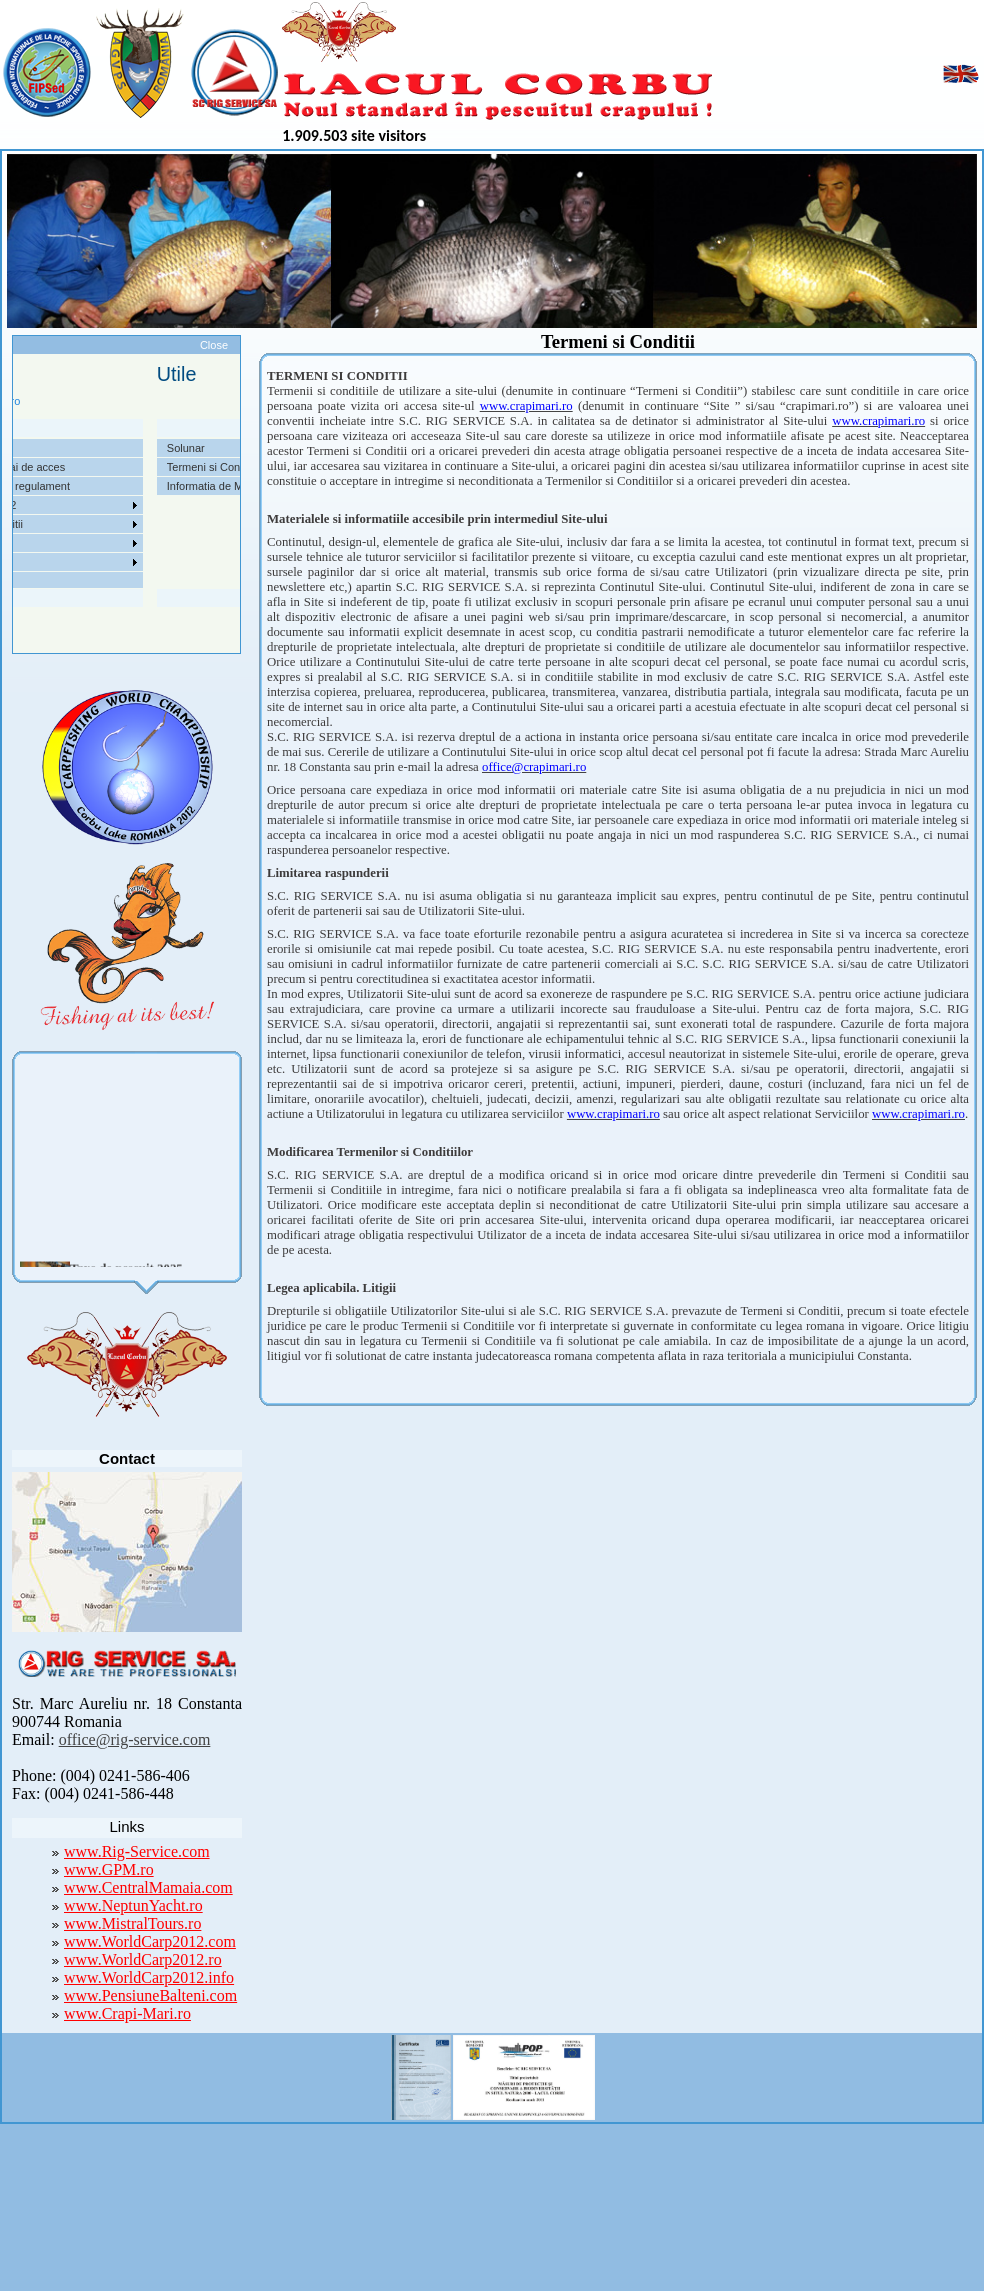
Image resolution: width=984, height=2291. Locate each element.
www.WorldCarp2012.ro (143, 1959)
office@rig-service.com (135, 1739)
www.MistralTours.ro (132, 1923)
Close (214, 345)
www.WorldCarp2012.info (149, 1977)
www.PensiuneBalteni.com (150, 1995)
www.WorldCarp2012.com (150, 1941)
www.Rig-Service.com (137, 1851)
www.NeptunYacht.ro (133, 1905)
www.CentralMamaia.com (148, 1887)
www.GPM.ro (109, 1869)
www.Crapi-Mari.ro (127, 2013)
